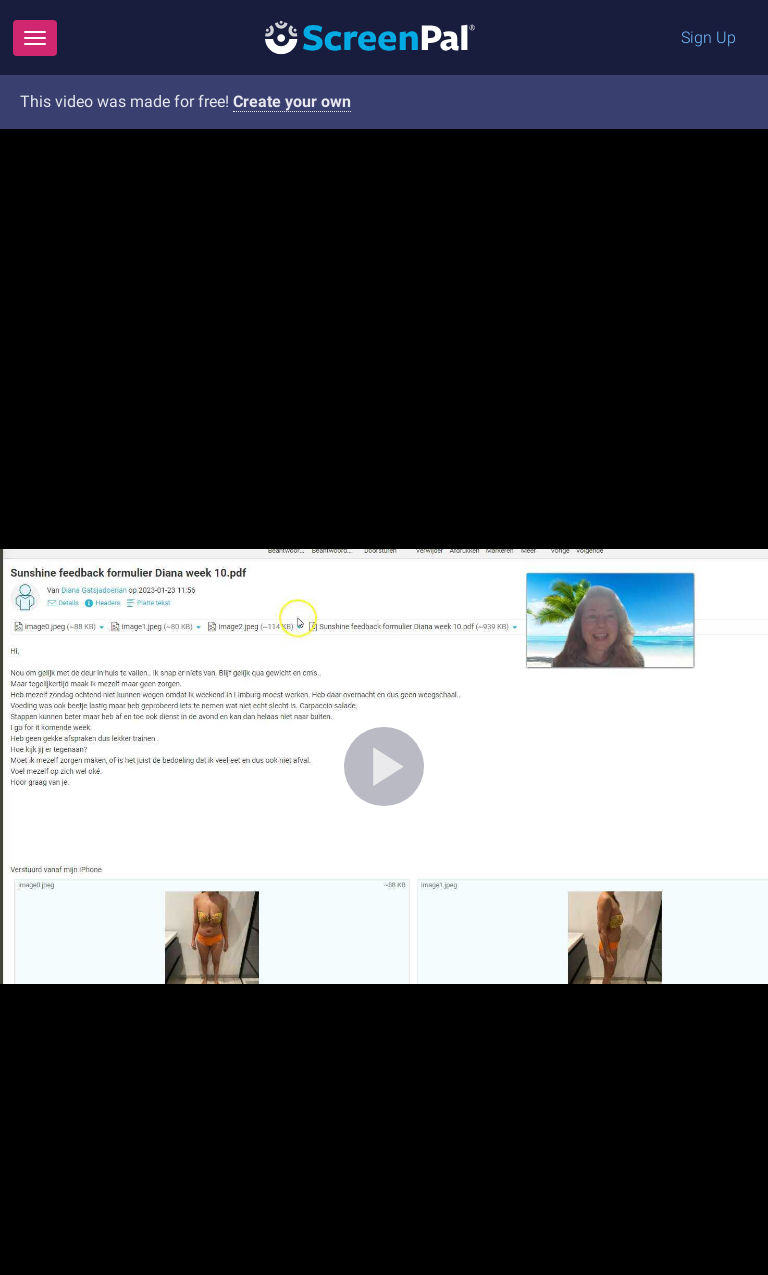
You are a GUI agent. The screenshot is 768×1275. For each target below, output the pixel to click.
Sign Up (708, 37)
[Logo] (370, 36)
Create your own (292, 101)
